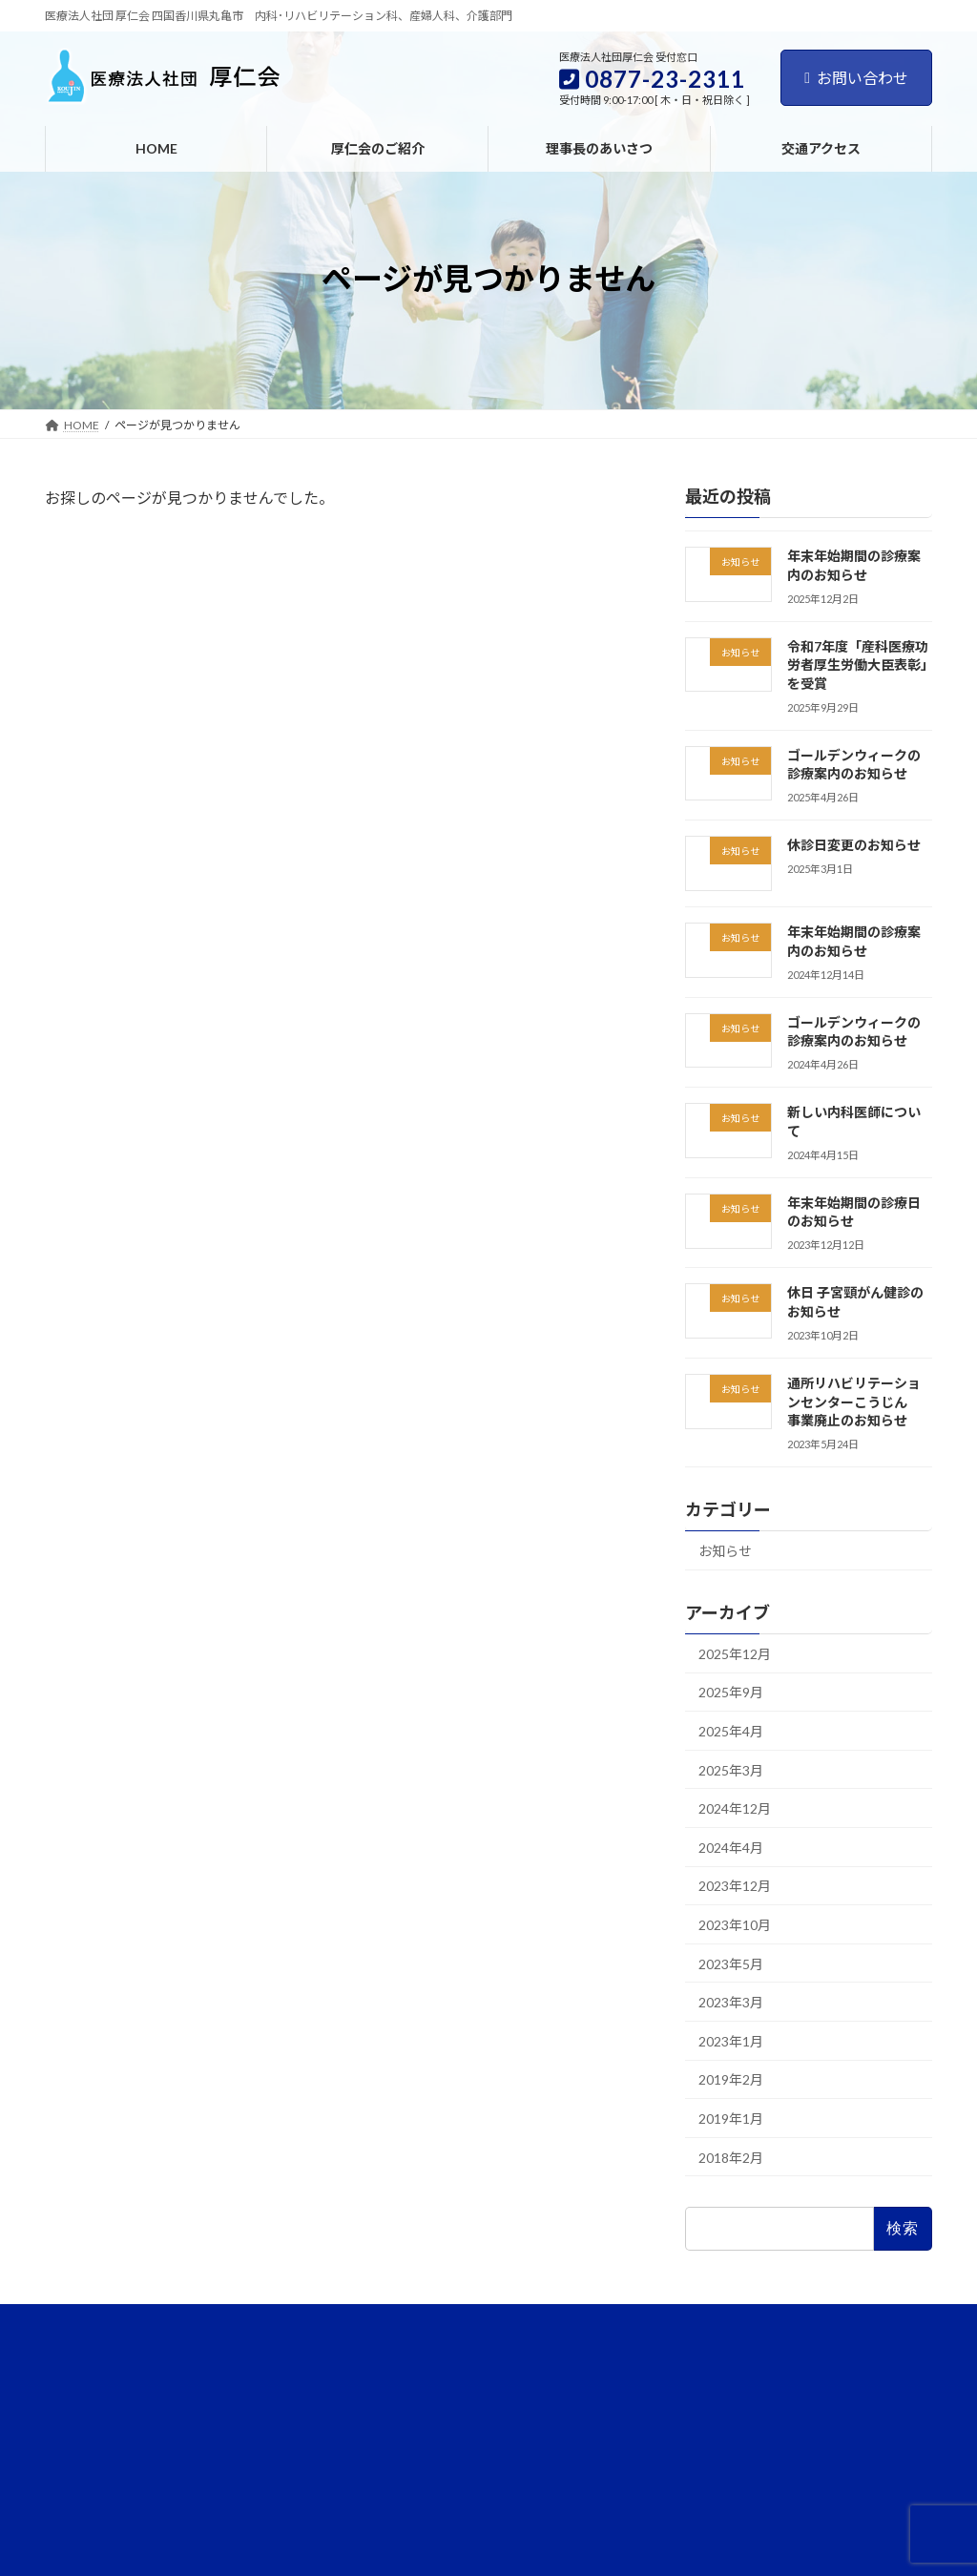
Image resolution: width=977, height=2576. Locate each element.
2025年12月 (734, 1654)
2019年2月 (730, 2079)
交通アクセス (343, 2322)
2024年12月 (734, 1808)
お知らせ (725, 1551)
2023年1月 (730, 2041)
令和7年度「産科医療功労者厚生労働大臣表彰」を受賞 (857, 665)
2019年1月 (730, 2118)
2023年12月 (734, 1886)
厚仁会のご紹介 (103, 2322)
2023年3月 (730, 2002)
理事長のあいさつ (226, 2322)
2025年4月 (730, 1731)
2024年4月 (730, 1847)
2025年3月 (730, 1770)
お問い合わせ (856, 78)
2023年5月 (730, 1964)
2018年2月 (730, 2158)
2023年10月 (734, 1925)
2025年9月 (730, 1692)
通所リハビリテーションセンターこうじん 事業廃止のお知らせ (854, 1401)
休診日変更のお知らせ (854, 845)
